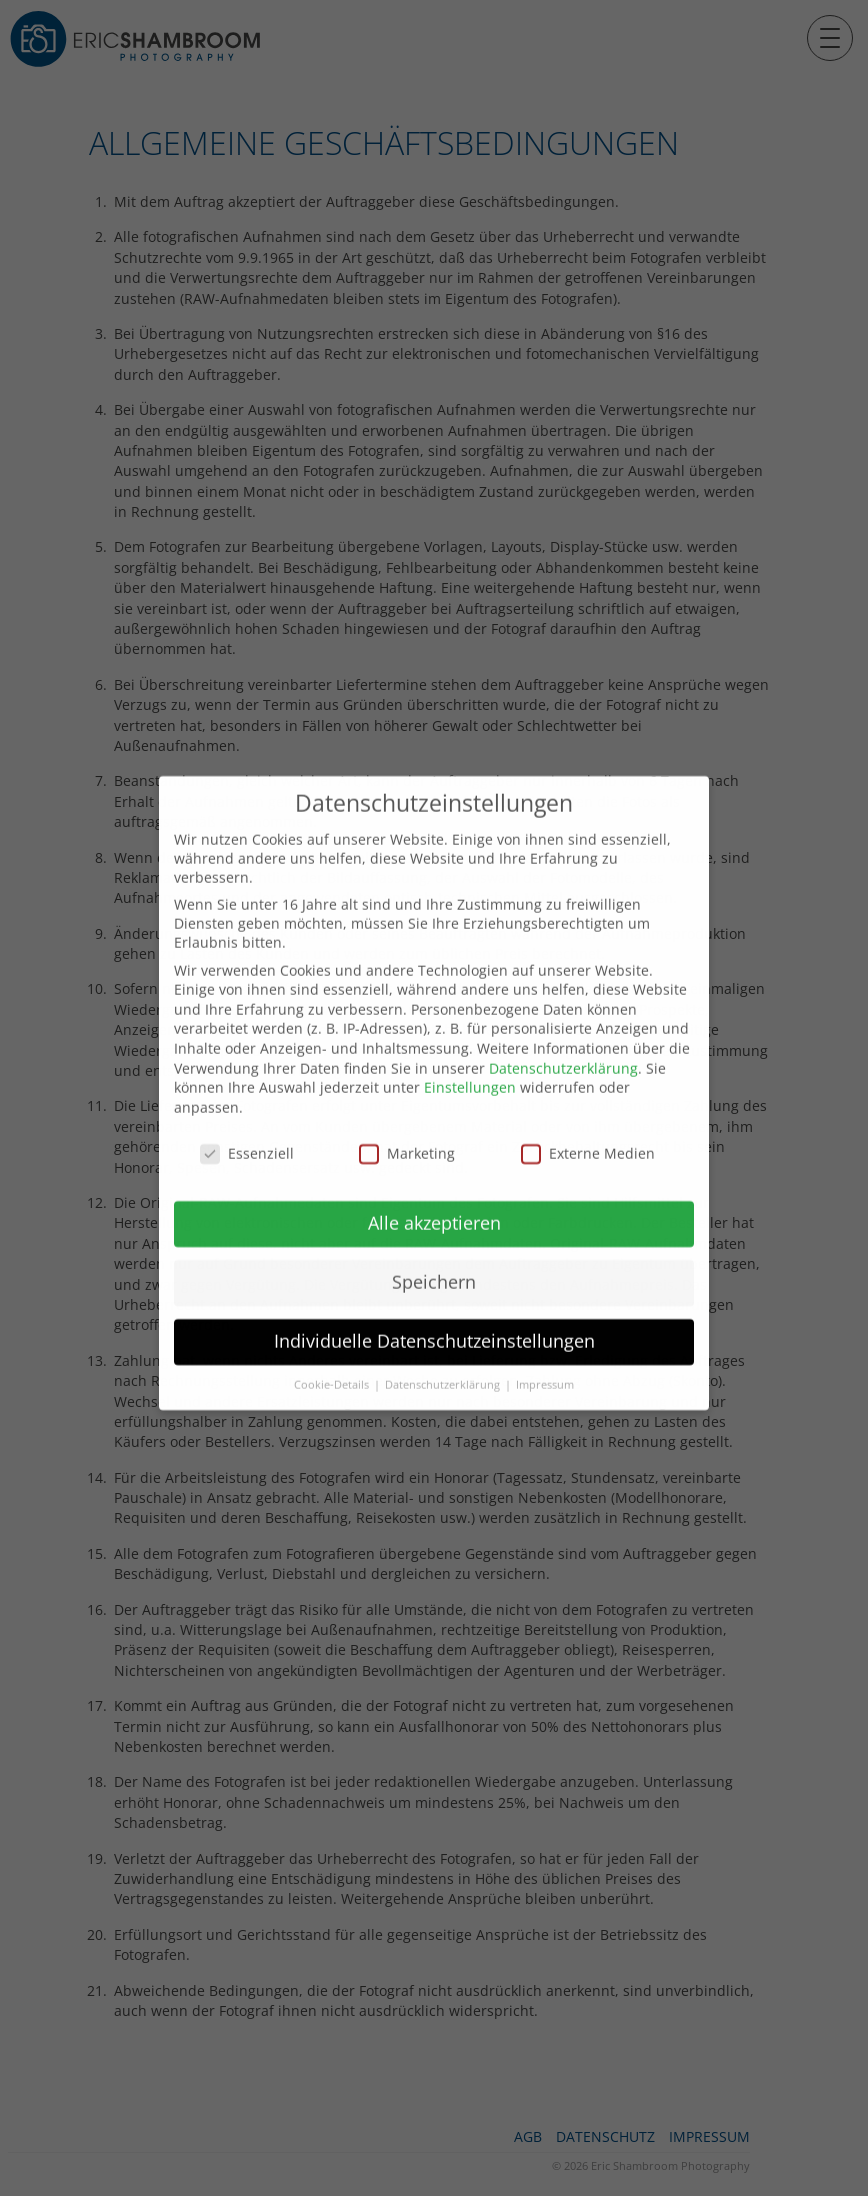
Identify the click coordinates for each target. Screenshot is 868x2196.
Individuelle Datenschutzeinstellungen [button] (434, 1304)
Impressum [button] (545, 1348)
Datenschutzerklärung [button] (444, 1348)
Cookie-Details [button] (333, 1348)
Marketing (407, 1115)
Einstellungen (470, 1050)
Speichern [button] (434, 1245)
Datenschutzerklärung (563, 1030)
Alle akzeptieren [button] (434, 1186)
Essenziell (247, 1115)
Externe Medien (588, 1115)
